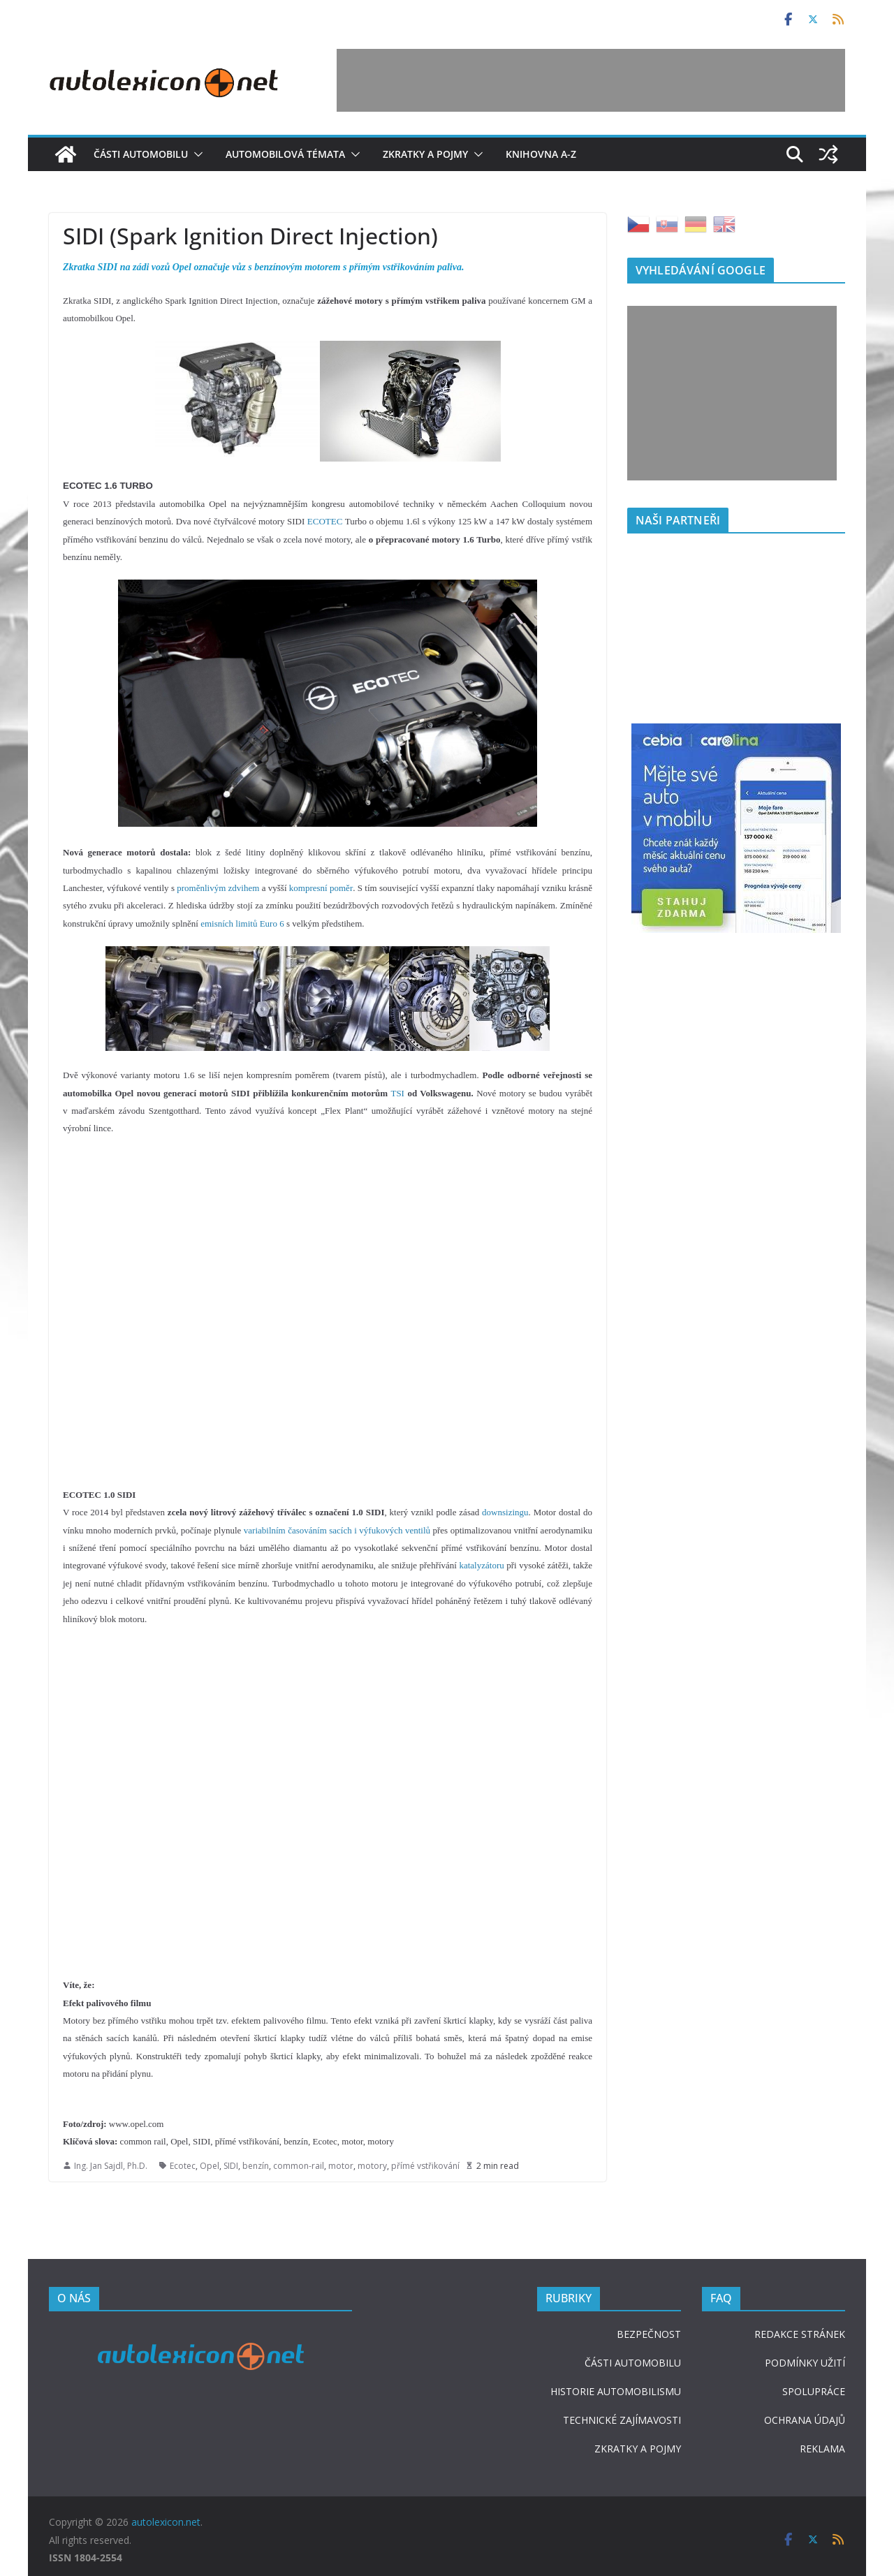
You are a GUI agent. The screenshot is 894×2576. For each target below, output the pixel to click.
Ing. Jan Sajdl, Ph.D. (110, 2166)
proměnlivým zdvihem (218, 888)
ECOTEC (325, 521)
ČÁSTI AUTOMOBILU (633, 2362)
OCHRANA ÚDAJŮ (804, 2420)
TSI (397, 1093)
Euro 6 (272, 923)
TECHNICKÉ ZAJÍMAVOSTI (622, 2420)
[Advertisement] (591, 80)
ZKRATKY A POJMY (637, 2448)
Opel (209, 2166)
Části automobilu (141, 154)
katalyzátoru (481, 1565)
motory (372, 2166)
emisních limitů (228, 923)
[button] (195, 154)
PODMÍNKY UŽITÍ (805, 2362)
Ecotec (183, 2166)
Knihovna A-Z (541, 154)
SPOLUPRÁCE (813, 2391)
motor (340, 2166)
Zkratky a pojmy (425, 154)
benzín (255, 2166)
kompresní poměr (321, 888)
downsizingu (505, 1512)
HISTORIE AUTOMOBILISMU (615, 2391)
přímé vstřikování (425, 2166)
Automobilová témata (285, 154)
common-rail (298, 2166)
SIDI (231, 2166)
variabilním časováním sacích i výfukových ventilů (337, 1530)
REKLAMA (822, 2448)
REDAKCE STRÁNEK (799, 2334)
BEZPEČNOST (649, 2334)
